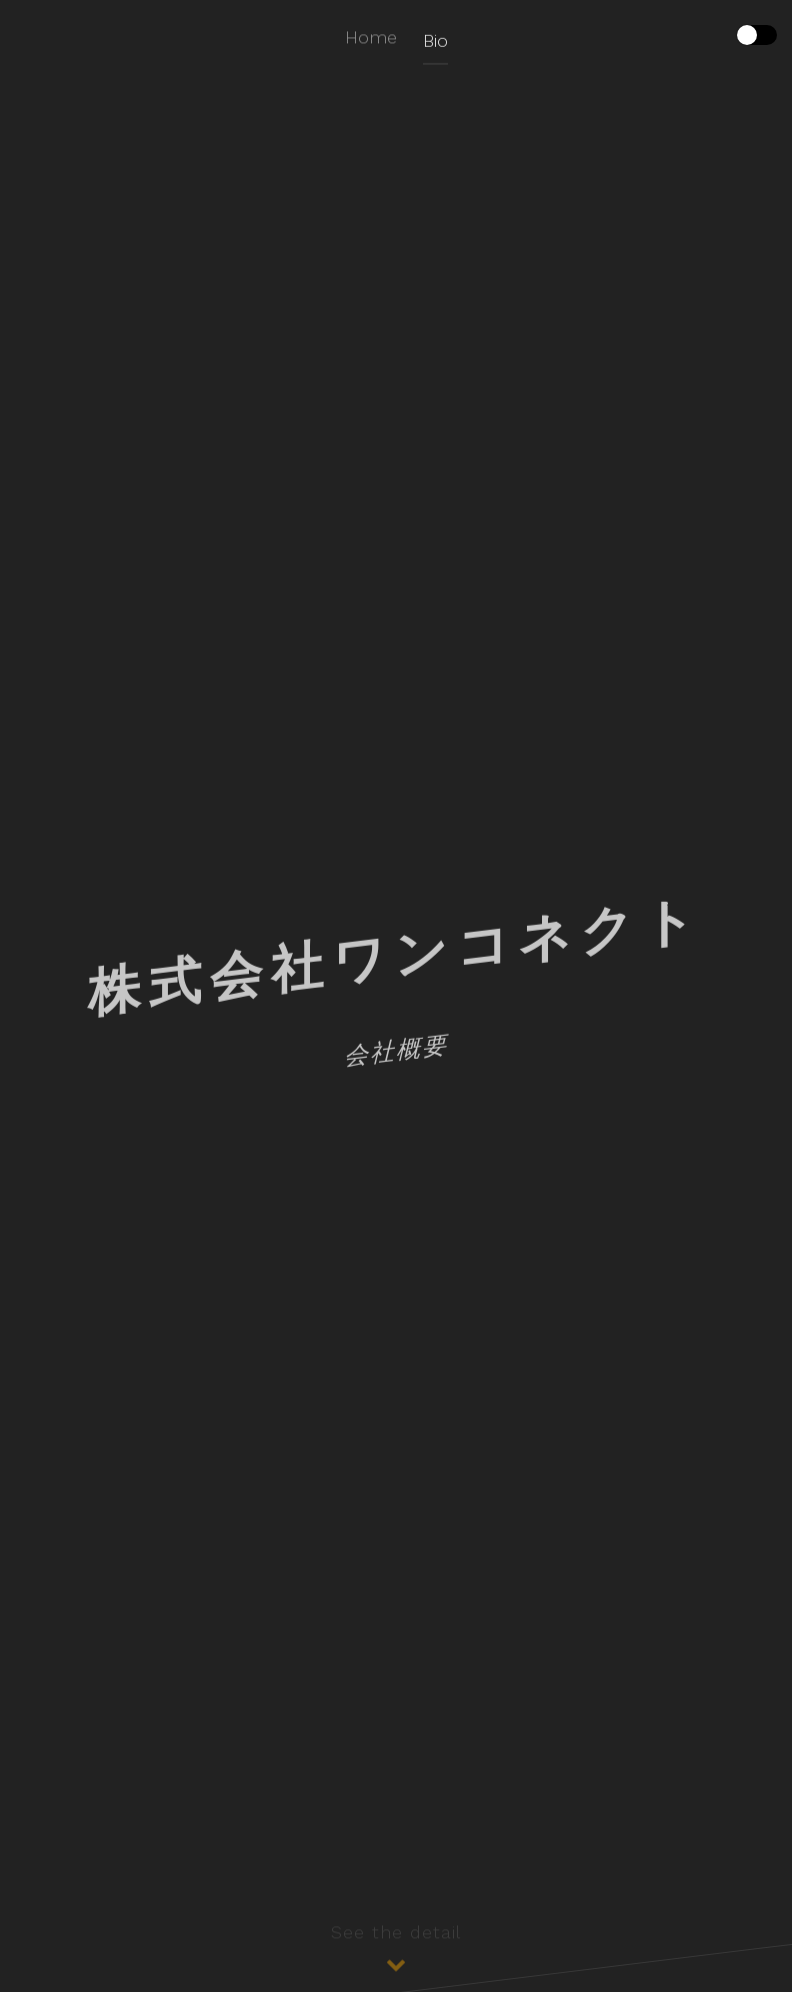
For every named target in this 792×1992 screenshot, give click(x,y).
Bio (435, 44)
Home (371, 38)
